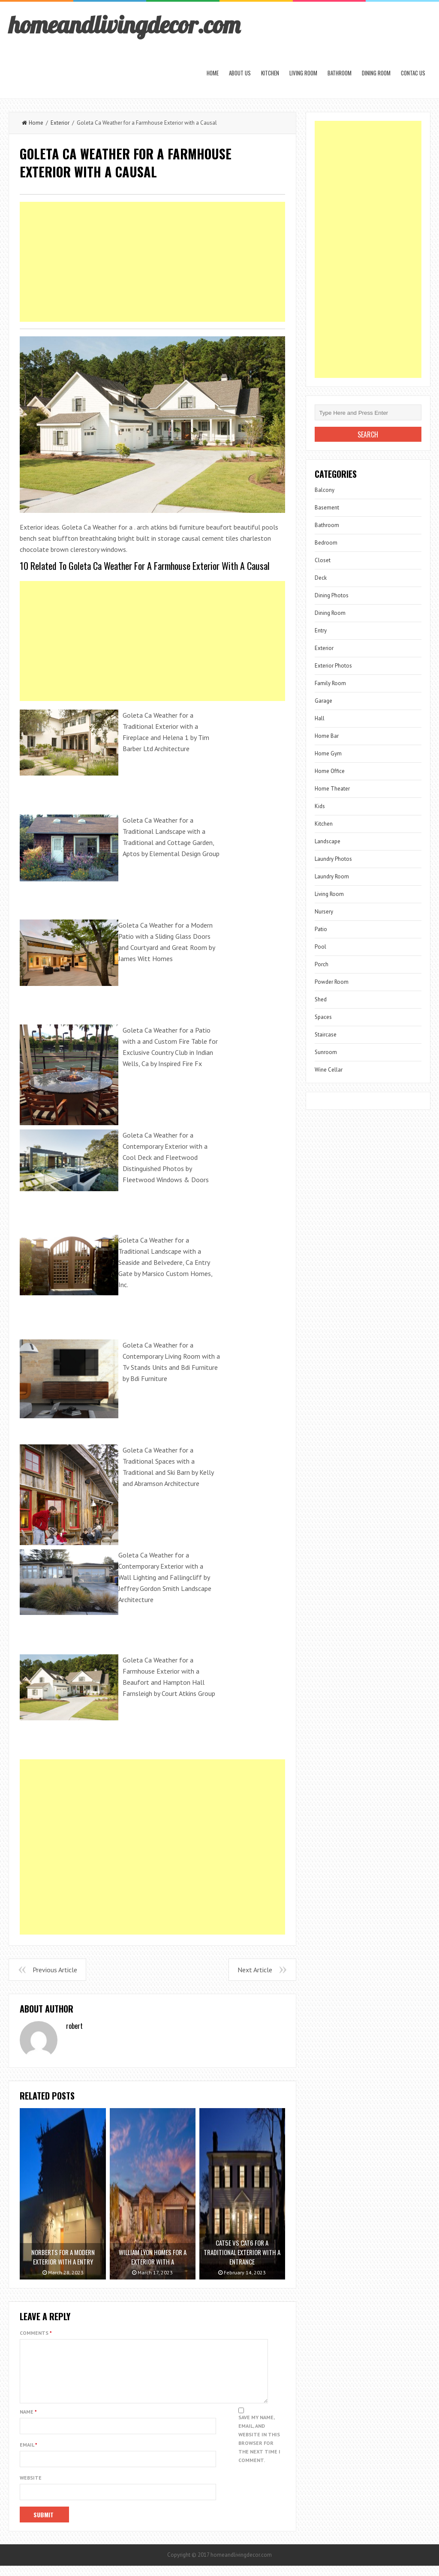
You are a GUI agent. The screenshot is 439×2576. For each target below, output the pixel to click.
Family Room (330, 683)
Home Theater (332, 788)
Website (31, 2488)
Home (213, 73)
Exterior (60, 122)
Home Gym (328, 753)
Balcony (324, 490)
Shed (321, 999)
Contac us (413, 73)
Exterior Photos (333, 665)
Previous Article (55, 1969)
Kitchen (270, 73)
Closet (323, 560)
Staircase (326, 1034)
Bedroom (326, 542)
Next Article (255, 1969)
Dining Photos (332, 595)
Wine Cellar (329, 1069)
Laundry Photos (333, 859)
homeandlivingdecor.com (124, 24)
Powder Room (332, 981)
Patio (321, 929)
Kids (320, 806)
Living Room (303, 73)
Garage (323, 700)
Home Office (330, 771)
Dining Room (376, 73)
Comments (36, 2333)
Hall (320, 718)
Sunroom (326, 1052)
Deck (321, 577)
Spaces (323, 1017)
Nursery (324, 911)
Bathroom (340, 73)
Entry (321, 630)
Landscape (327, 841)
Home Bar (327, 736)
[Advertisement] (152, 262)
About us (240, 73)
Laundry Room (332, 876)
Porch (321, 964)
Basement (327, 507)
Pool (320, 946)
